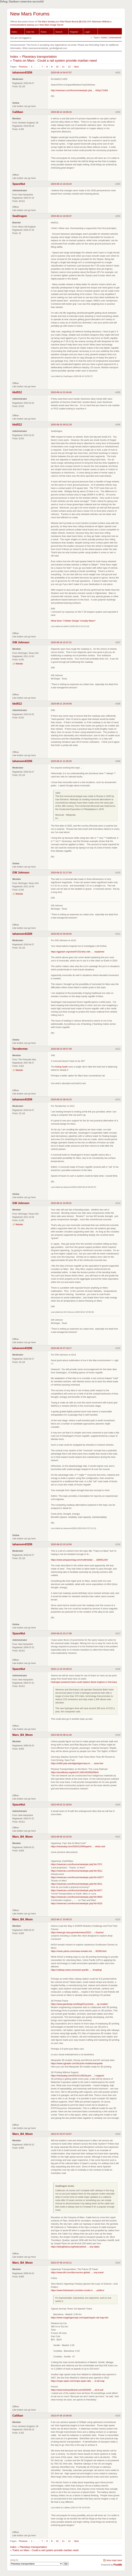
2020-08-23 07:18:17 (61, 1348)
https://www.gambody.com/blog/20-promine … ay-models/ (79, 2004)
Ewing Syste (61, 1066)
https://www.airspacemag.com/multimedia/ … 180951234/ (79, 1560)
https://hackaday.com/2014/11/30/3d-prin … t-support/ (77, 2075)
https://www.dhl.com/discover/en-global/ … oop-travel (77, 2272)
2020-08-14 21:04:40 (61, 392)
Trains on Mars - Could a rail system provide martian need (55, 60)
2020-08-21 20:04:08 (61, 703)
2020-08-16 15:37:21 (61, 642)
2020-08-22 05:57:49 (61, 1049)
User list (30, 32)
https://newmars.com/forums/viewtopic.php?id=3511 (76, 1871)
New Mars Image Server (52, 25)
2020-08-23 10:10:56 (61, 1544)
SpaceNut (18, 183)
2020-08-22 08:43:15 (61, 1099)
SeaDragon (19, 216)
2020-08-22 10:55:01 (61, 1203)
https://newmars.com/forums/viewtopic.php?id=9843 (76, 1897)
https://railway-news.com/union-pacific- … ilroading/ (76, 1970)
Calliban (17, 112)
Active (104, 37)
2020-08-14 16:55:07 (61, 216)
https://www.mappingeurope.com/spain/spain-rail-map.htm (79, 2317)
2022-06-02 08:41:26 (61, 1735)
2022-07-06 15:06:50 (61, 2415)
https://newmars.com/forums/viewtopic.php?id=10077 (77, 1877)
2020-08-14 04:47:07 (61, 72)
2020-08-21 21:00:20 (61, 761)
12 (69, 66)
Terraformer (20, 1048)
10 (57, 66)
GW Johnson (20, 642)
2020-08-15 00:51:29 (61, 424)
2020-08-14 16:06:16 (61, 112)
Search (58, 32)
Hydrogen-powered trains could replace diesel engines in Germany (84, 1682)
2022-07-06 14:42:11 (61, 2262)
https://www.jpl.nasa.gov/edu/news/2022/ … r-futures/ (77, 1932)
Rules (43, 32)
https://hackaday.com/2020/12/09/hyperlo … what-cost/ (78, 1846)
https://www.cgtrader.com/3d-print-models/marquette (77, 2063)
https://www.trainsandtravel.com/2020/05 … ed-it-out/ (77, 2390)
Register (74, 32)
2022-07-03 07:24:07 (61, 2134)
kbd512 (17, 392)
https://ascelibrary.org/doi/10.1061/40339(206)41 (75, 1772)
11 (63, 66)
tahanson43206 (22, 72)
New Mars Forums (30, 13)
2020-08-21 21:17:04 (61, 872)
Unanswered (115, 37)
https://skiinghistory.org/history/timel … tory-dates (75, 2246)
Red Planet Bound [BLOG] (73, 21)
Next (76, 66)
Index (14, 32)
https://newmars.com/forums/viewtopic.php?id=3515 (76, 1903)
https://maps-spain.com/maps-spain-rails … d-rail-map (77, 2381)
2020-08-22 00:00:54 (61, 934)
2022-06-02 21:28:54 (61, 1804)
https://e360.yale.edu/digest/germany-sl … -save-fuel (77, 1763)
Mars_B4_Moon (22, 1734)
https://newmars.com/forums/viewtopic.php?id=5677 (76, 1890)
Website (19, 664)
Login (87, 32)
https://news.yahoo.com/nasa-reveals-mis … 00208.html (79, 1951)
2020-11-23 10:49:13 (61, 1669)
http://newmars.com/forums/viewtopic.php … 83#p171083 (79, 90)
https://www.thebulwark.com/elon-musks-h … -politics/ (77, 2290)
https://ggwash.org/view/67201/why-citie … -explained (77, 951)
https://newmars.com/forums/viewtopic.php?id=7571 (76, 1864)
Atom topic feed (114, 2560)
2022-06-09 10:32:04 (61, 1836)
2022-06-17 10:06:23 (61, 1919)
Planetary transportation (39, 56)
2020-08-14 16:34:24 (61, 184)
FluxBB (117, 2564)
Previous (23, 66)
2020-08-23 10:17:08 (61, 1633)
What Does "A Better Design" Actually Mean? (73, 620)
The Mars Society (46, 21)
